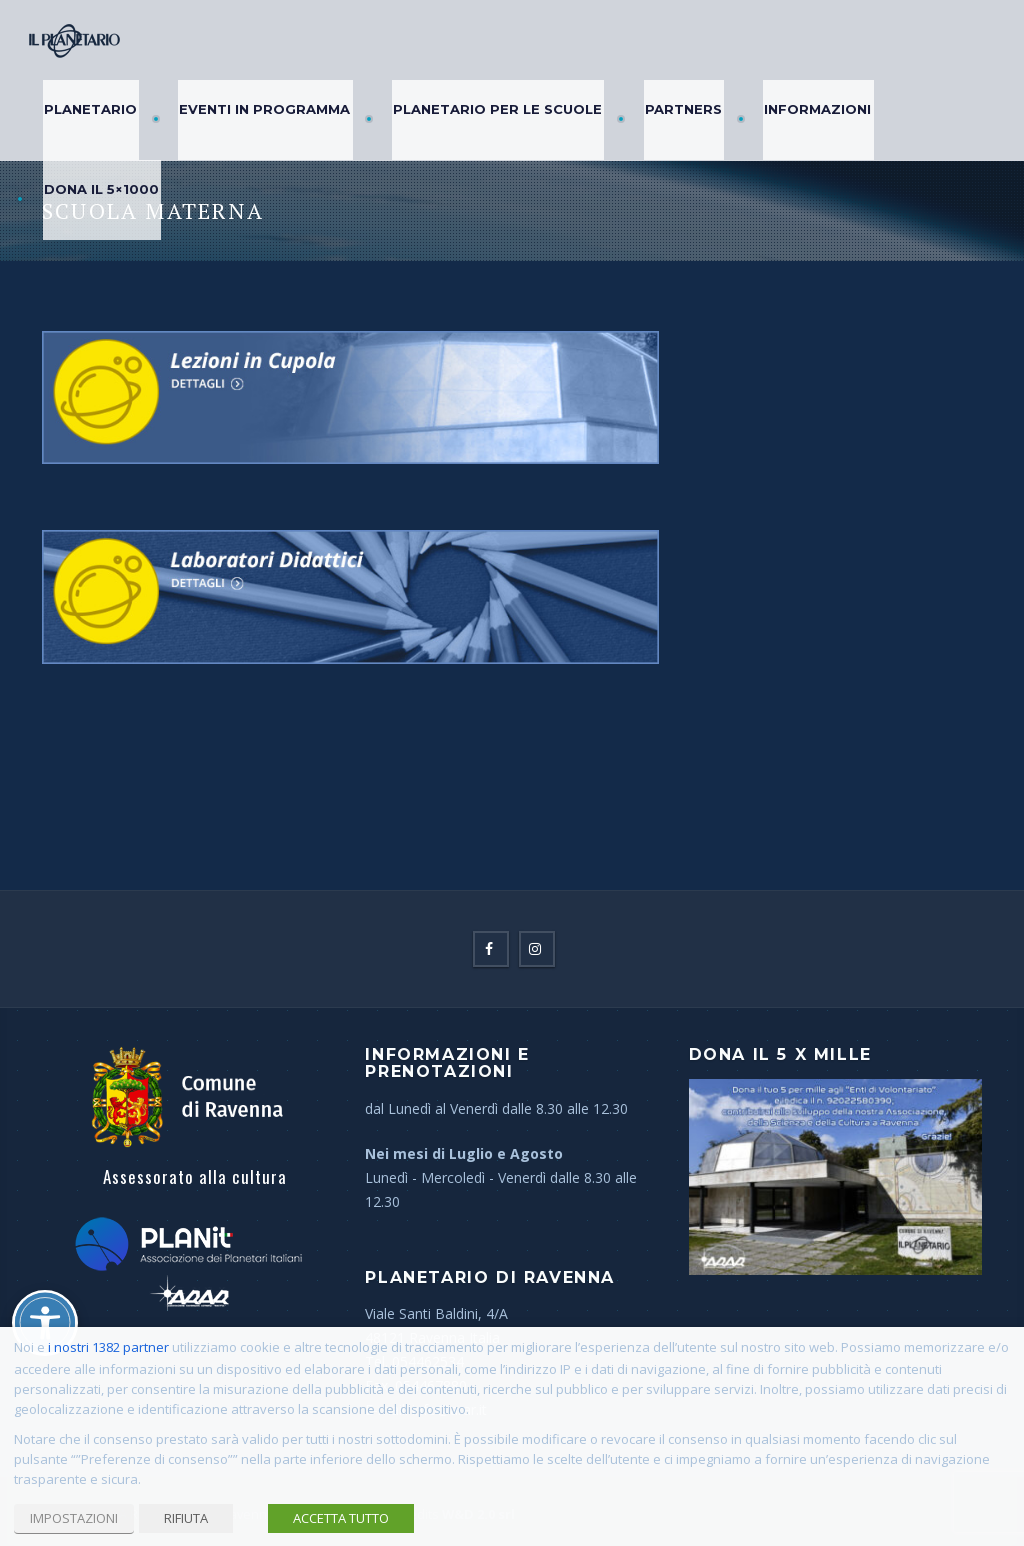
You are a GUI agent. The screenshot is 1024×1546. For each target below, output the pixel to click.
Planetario (118, 120)
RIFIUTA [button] (186, 1518)
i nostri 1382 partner (108, 1347)
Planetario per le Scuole (502, 120)
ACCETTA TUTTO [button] (341, 1518)
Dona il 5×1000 (941, 120)
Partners (676, 120)
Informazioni (799, 120)
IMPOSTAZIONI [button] (74, 1518)
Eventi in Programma (281, 120)
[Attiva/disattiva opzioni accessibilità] (46, 1321)
